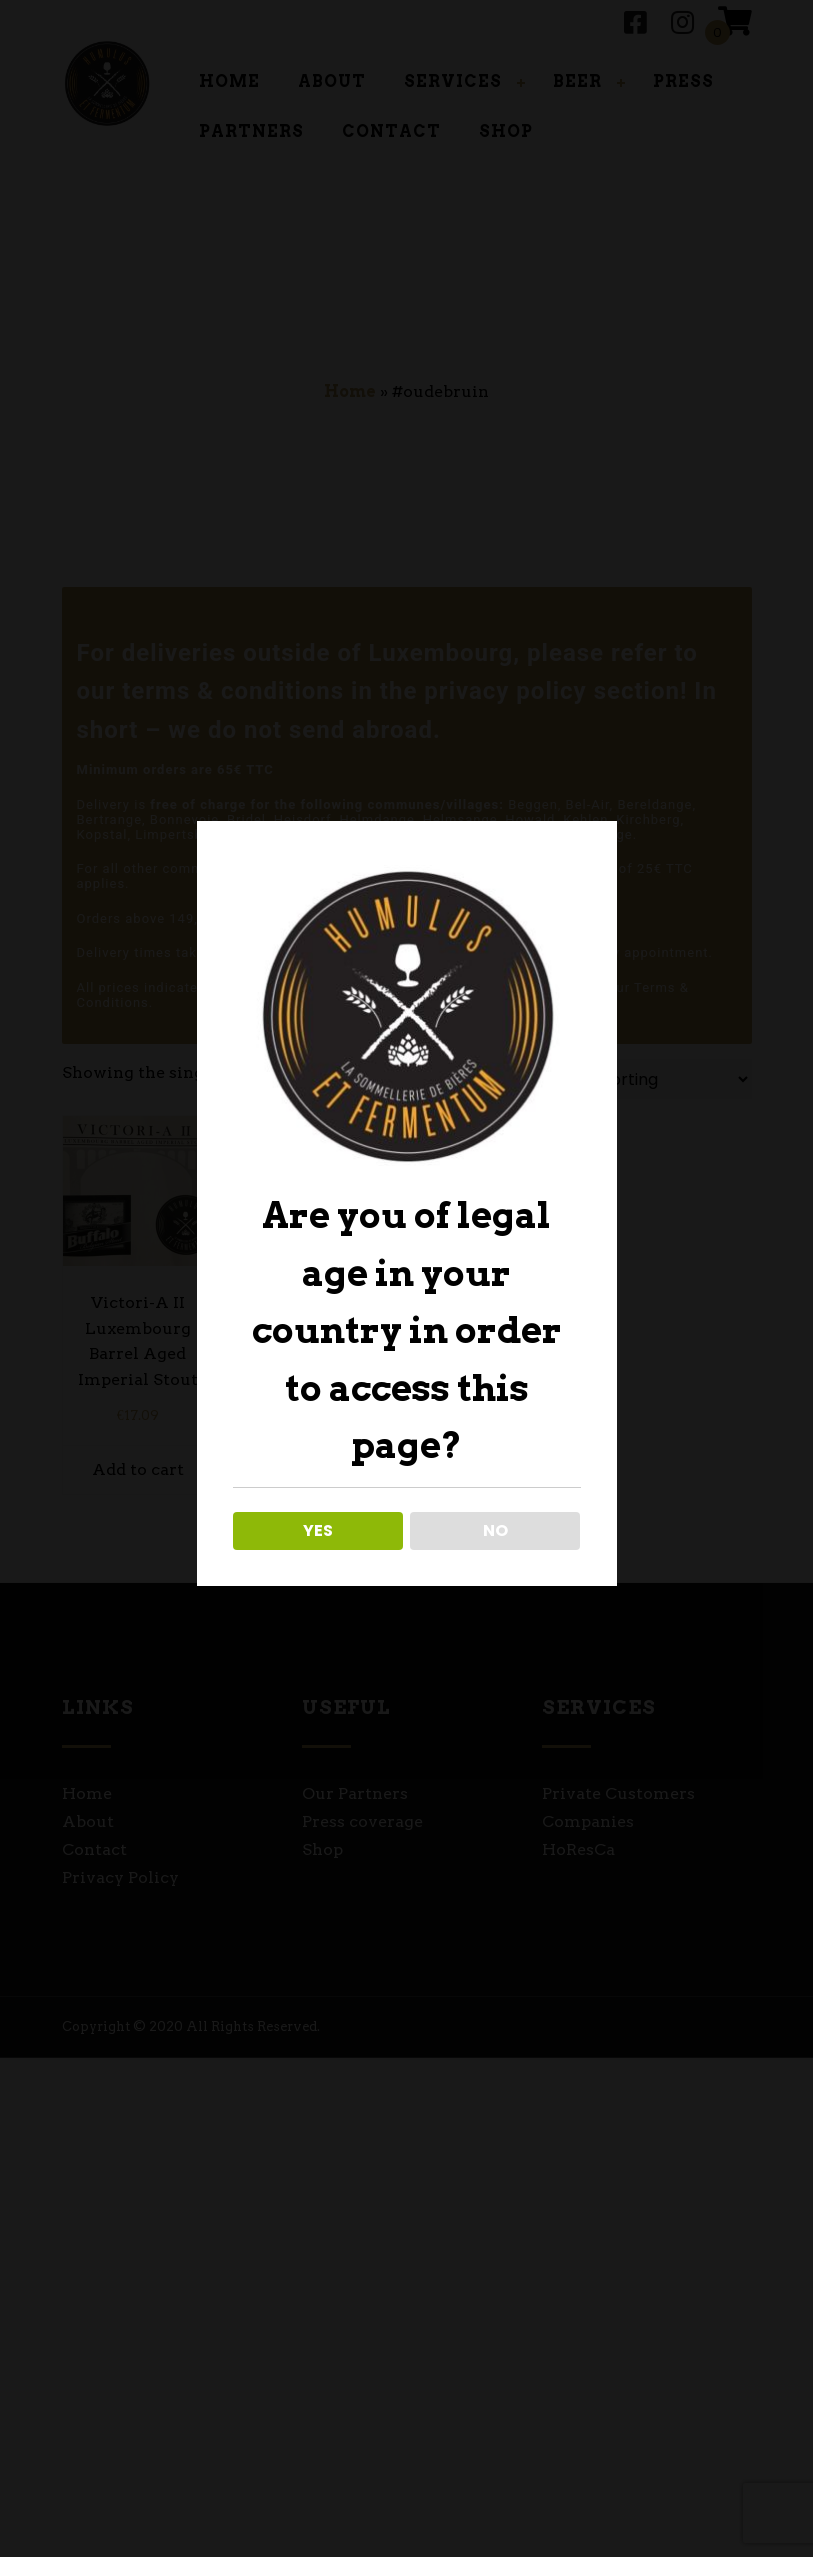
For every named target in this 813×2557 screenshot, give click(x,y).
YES (318, 1530)
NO (495, 1530)
